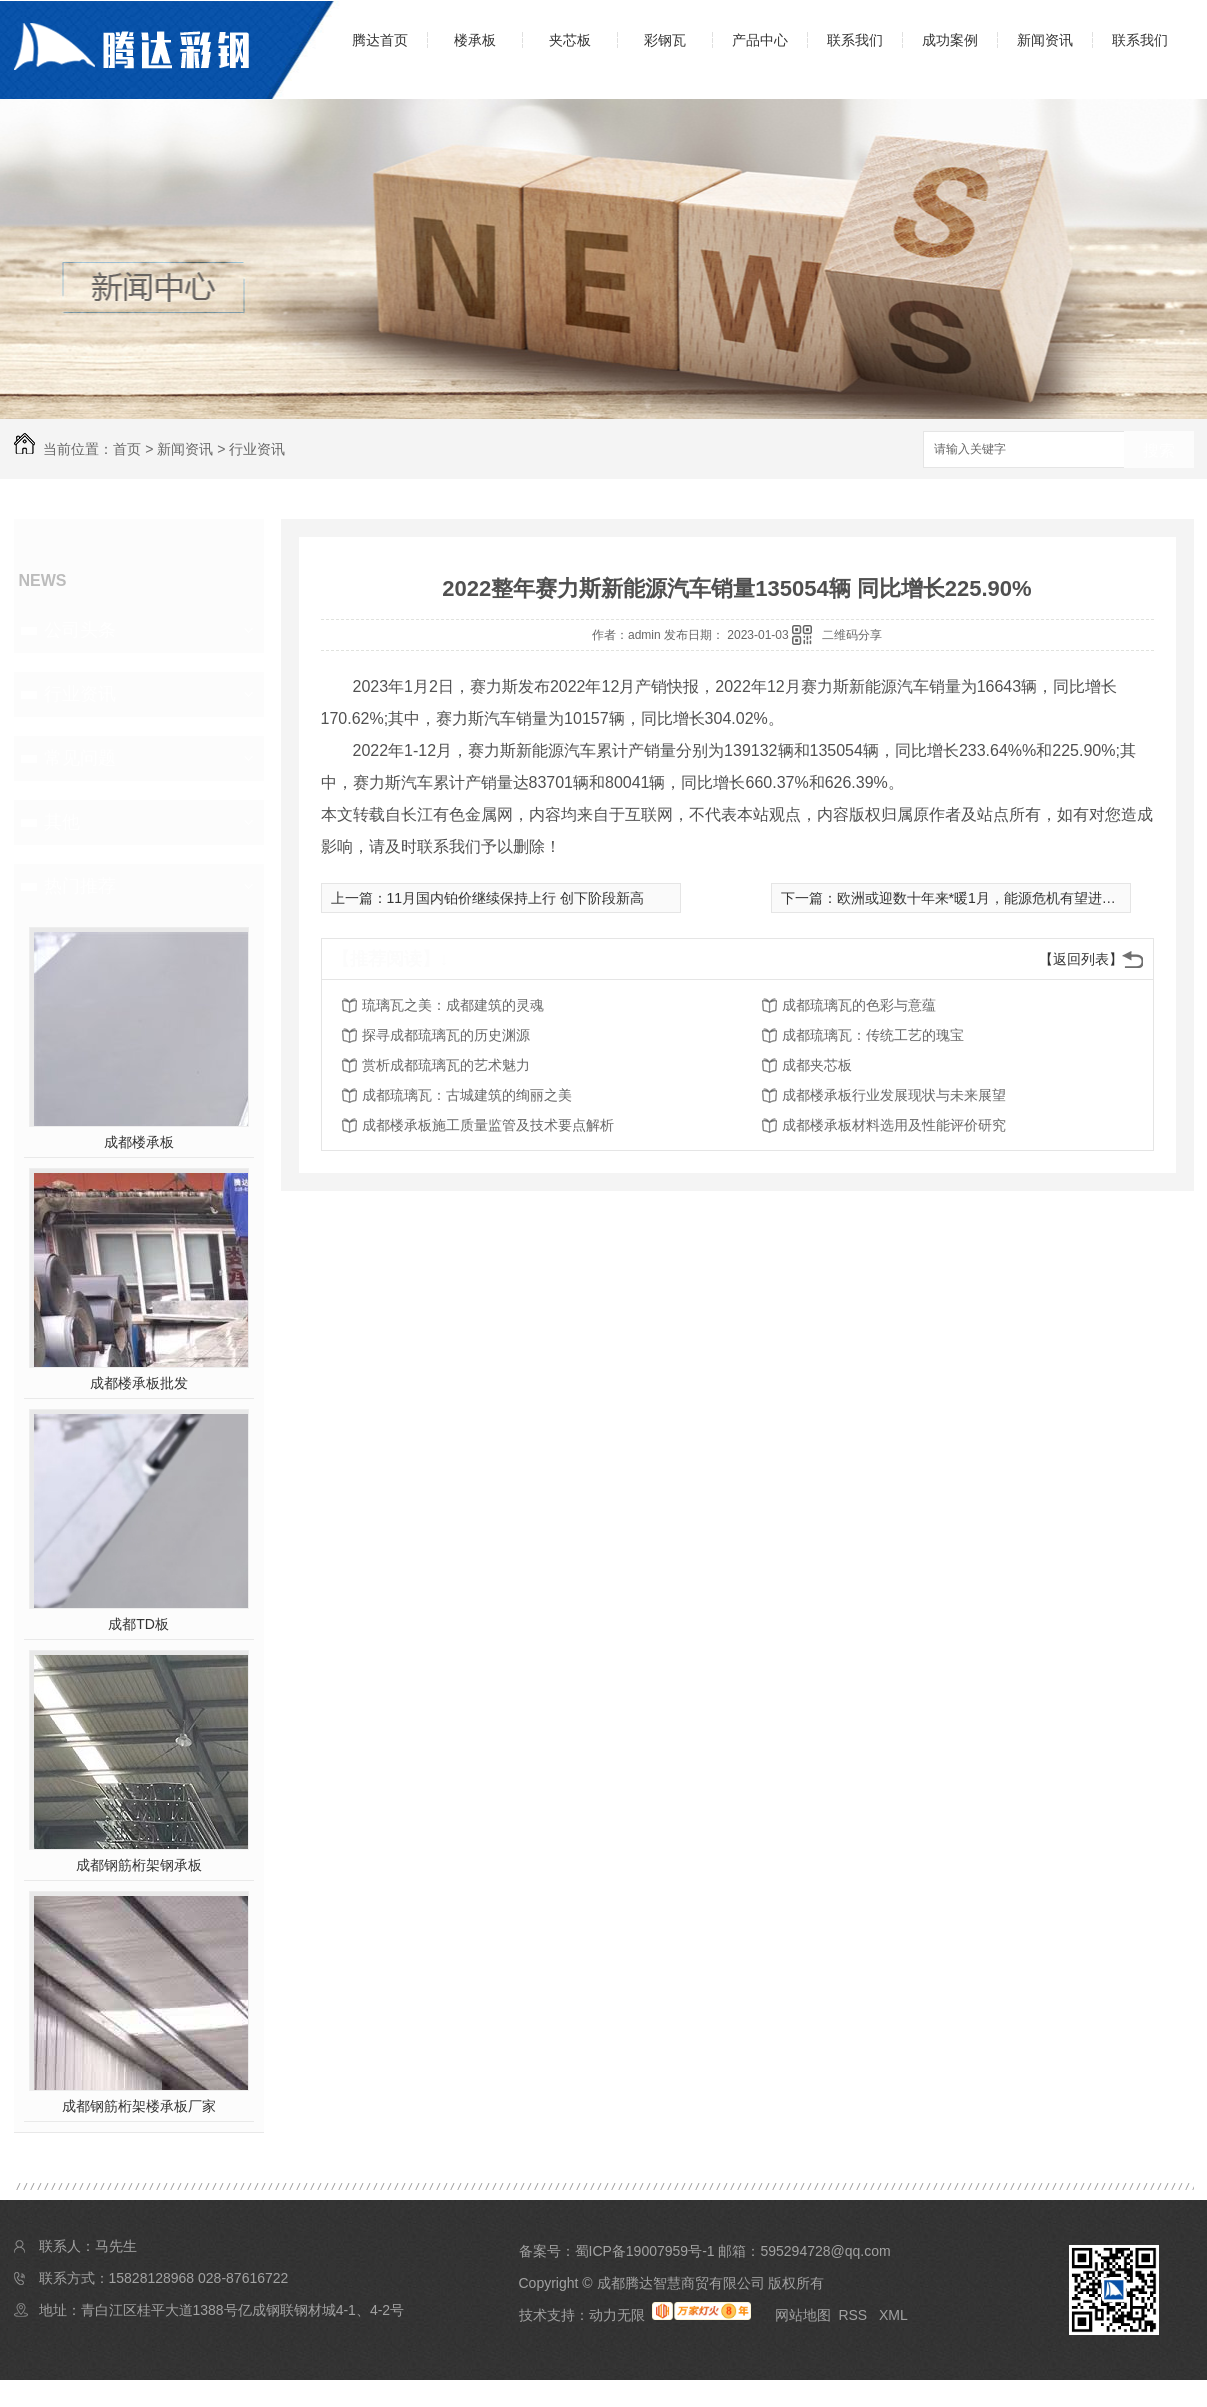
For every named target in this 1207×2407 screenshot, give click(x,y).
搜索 (1159, 450)
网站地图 (803, 2315)
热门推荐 (80, 886)
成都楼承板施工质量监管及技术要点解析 (488, 1125)
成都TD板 (138, 1624)
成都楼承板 (139, 1142)
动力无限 (617, 2315)
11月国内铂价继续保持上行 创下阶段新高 (515, 898)
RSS (854, 2315)
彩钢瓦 (665, 40)
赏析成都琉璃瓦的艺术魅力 (446, 1065)
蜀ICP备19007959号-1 (645, 2251)
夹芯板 (570, 40)
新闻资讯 (1045, 40)
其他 (62, 822)
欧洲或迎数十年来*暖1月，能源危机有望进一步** (989, 898)
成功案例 (950, 40)
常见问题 (80, 758)
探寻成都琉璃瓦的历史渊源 (446, 1035)
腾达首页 (380, 40)
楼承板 (475, 40)
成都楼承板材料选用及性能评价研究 (894, 1125)
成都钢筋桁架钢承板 (139, 1865)
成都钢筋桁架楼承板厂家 (139, 2106)
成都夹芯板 (817, 1065)
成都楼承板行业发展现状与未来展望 (894, 1095)
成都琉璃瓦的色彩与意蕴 (859, 1005)
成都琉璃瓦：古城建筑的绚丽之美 (467, 1095)
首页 (127, 449)
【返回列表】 (1081, 959)
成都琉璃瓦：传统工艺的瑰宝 (873, 1035)
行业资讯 (257, 449)
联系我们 (855, 40)
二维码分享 (852, 635)
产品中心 (760, 40)
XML (893, 2315)
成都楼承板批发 (139, 1383)
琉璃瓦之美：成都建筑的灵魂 (453, 1005)
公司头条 (80, 630)
